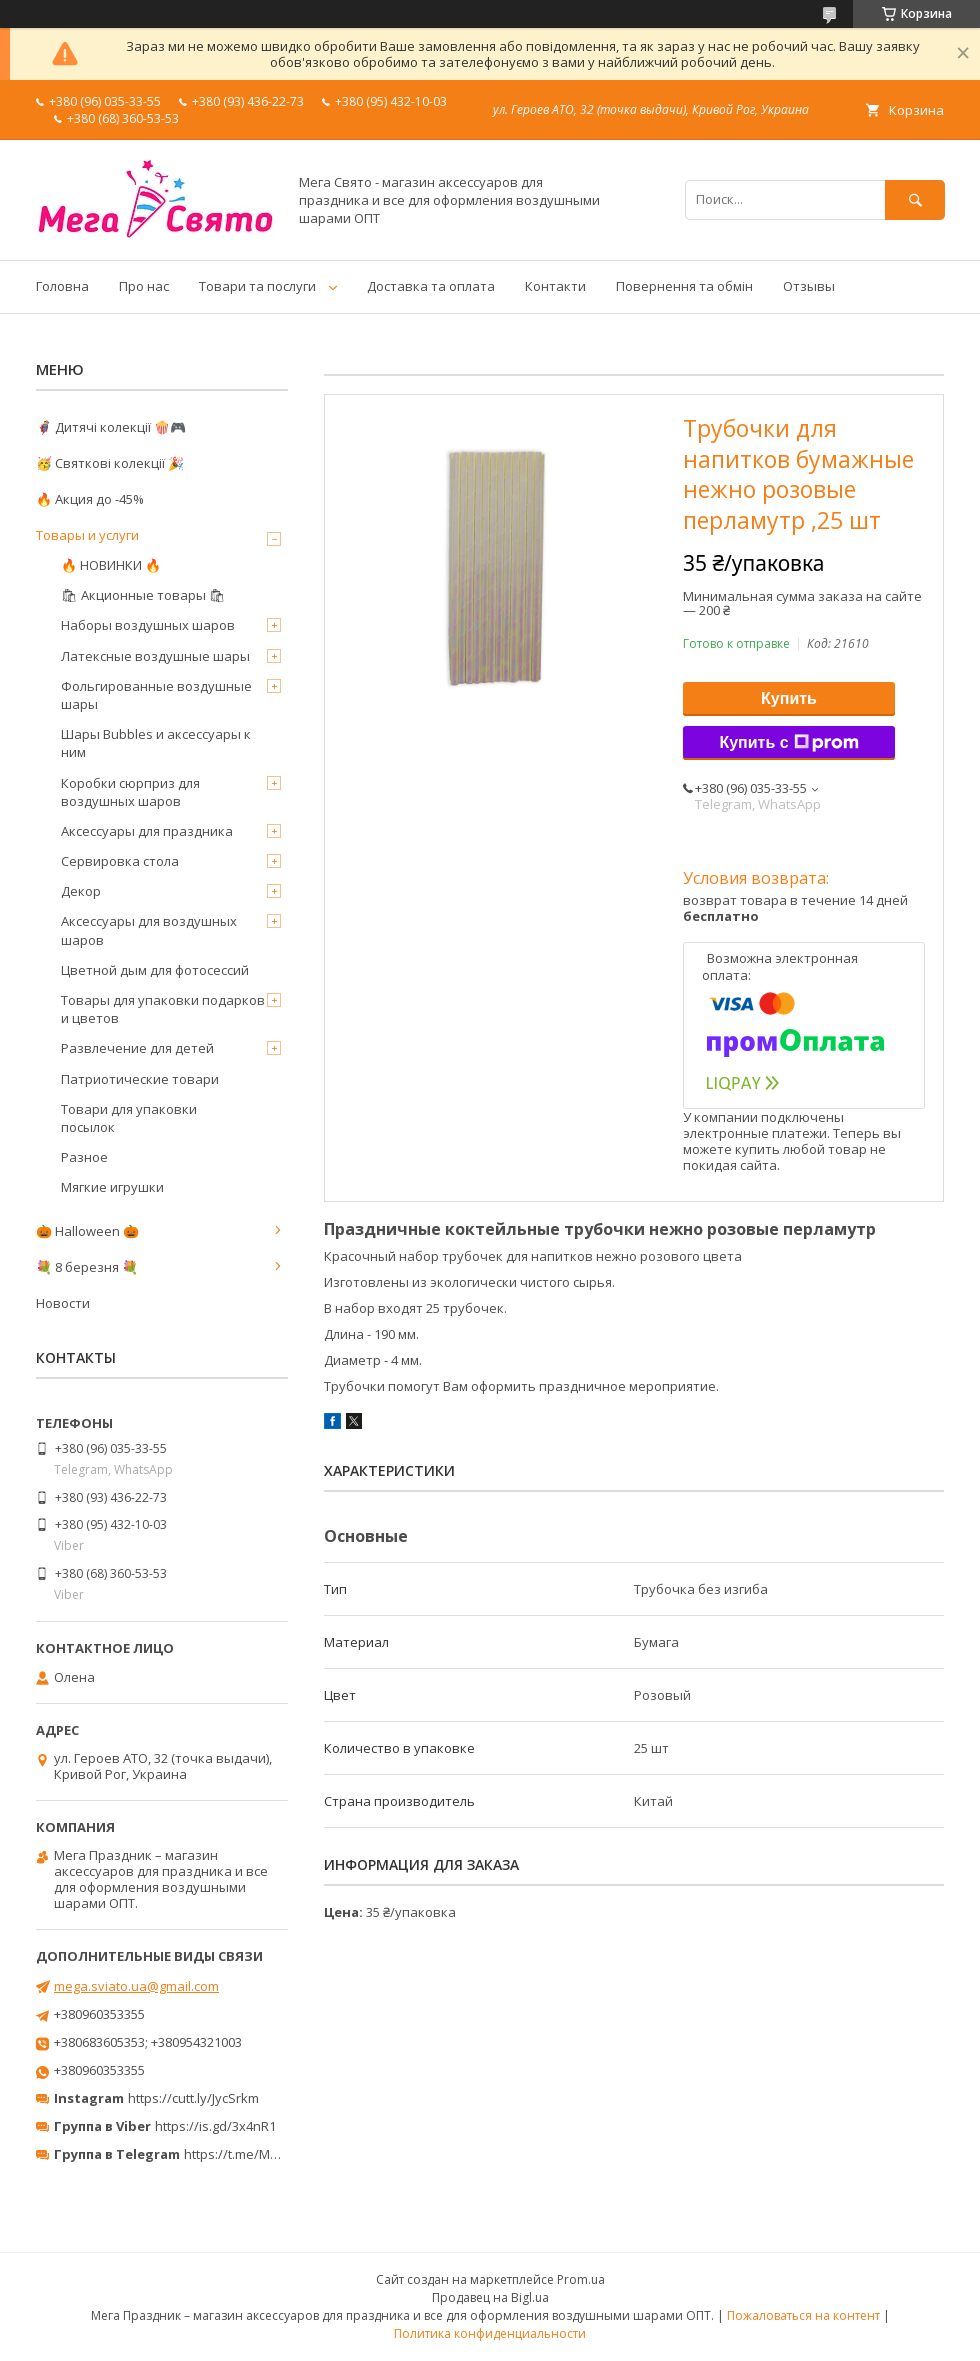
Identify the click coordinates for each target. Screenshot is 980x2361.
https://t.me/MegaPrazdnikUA (274, 2154)
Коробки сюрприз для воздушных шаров (130, 792)
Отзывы (809, 286)
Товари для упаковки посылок (129, 1118)
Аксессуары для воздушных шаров (149, 930)
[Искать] (915, 199)
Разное (84, 1157)
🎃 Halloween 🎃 (87, 1231)
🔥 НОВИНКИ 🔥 (111, 565)
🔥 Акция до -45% (90, 499)
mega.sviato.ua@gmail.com (136, 1986)
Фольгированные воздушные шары (156, 695)
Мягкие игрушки (112, 1187)
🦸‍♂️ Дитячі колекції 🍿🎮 (111, 427)
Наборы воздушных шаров (148, 625)
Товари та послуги (257, 286)
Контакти (555, 286)
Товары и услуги (87, 535)
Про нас (144, 286)
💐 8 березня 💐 (87, 1267)
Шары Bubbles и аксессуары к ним (156, 743)
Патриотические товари (140, 1079)
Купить (789, 698)
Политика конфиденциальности (490, 2333)
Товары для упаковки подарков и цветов (163, 1009)
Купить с (788, 743)
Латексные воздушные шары (155, 656)
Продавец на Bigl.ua (490, 2297)
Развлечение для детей (137, 1048)
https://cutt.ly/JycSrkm (193, 2098)
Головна (62, 286)
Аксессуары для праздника (147, 831)
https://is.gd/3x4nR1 (215, 2126)
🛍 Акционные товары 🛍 (143, 595)
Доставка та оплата (431, 286)
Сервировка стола (120, 861)
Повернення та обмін (684, 286)
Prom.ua (581, 2279)
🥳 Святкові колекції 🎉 (110, 463)
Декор (81, 891)
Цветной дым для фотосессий (155, 970)
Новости (63, 1303)
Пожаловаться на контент (803, 2315)
